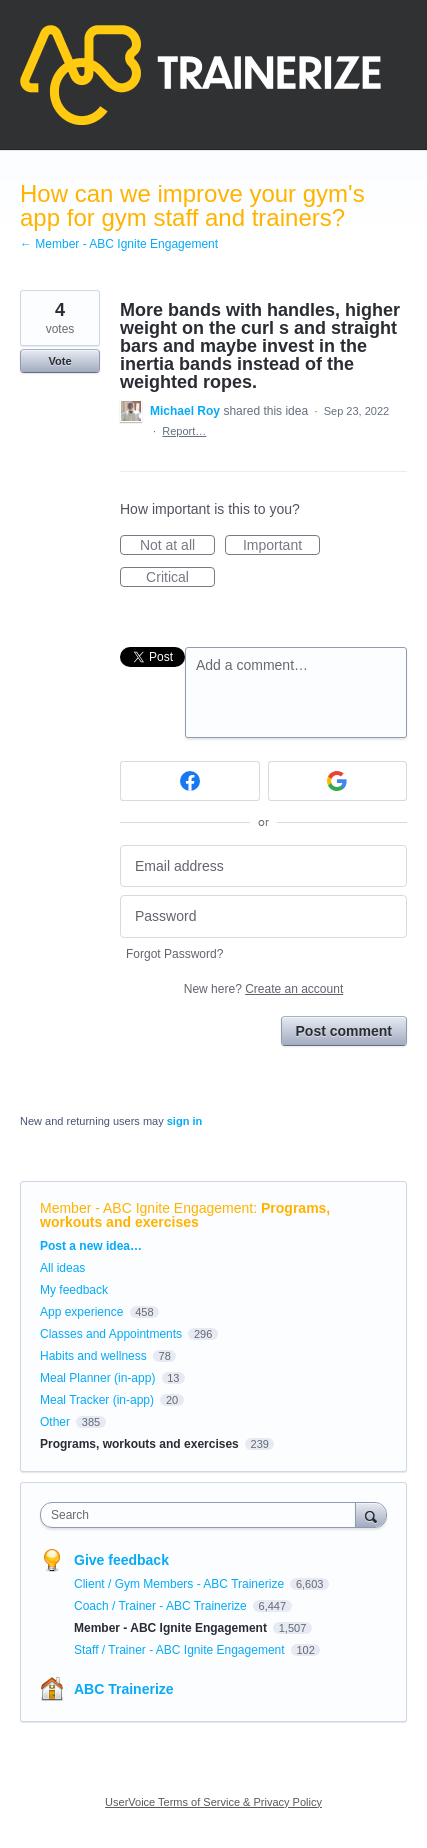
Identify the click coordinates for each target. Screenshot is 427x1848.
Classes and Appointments (111, 1334)
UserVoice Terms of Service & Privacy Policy (213, 1802)
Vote (59, 361)
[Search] (371, 1514)
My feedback (74, 1290)
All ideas (62, 1268)
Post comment (344, 1031)
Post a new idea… (91, 1246)
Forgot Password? (174, 954)
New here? (263, 989)
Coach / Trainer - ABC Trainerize (162, 1606)
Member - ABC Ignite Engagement (146, 1208)
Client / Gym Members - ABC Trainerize (180, 1584)
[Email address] (263, 866)
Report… (184, 431)
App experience (81, 1312)
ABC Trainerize (124, 1689)
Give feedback (121, 1560)
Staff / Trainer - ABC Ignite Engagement (181, 1650)
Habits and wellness (93, 1356)
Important (281, 546)
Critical (180, 578)
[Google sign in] (338, 781)
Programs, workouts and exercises (185, 1215)
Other (55, 1422)
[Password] (263, 916)
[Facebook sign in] (190, 781)
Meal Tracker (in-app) (97, 1400)
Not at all (177, 546)
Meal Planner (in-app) (97, 1378)
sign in (184, 1121)
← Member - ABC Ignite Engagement (119, 244)
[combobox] (202, 1515)
